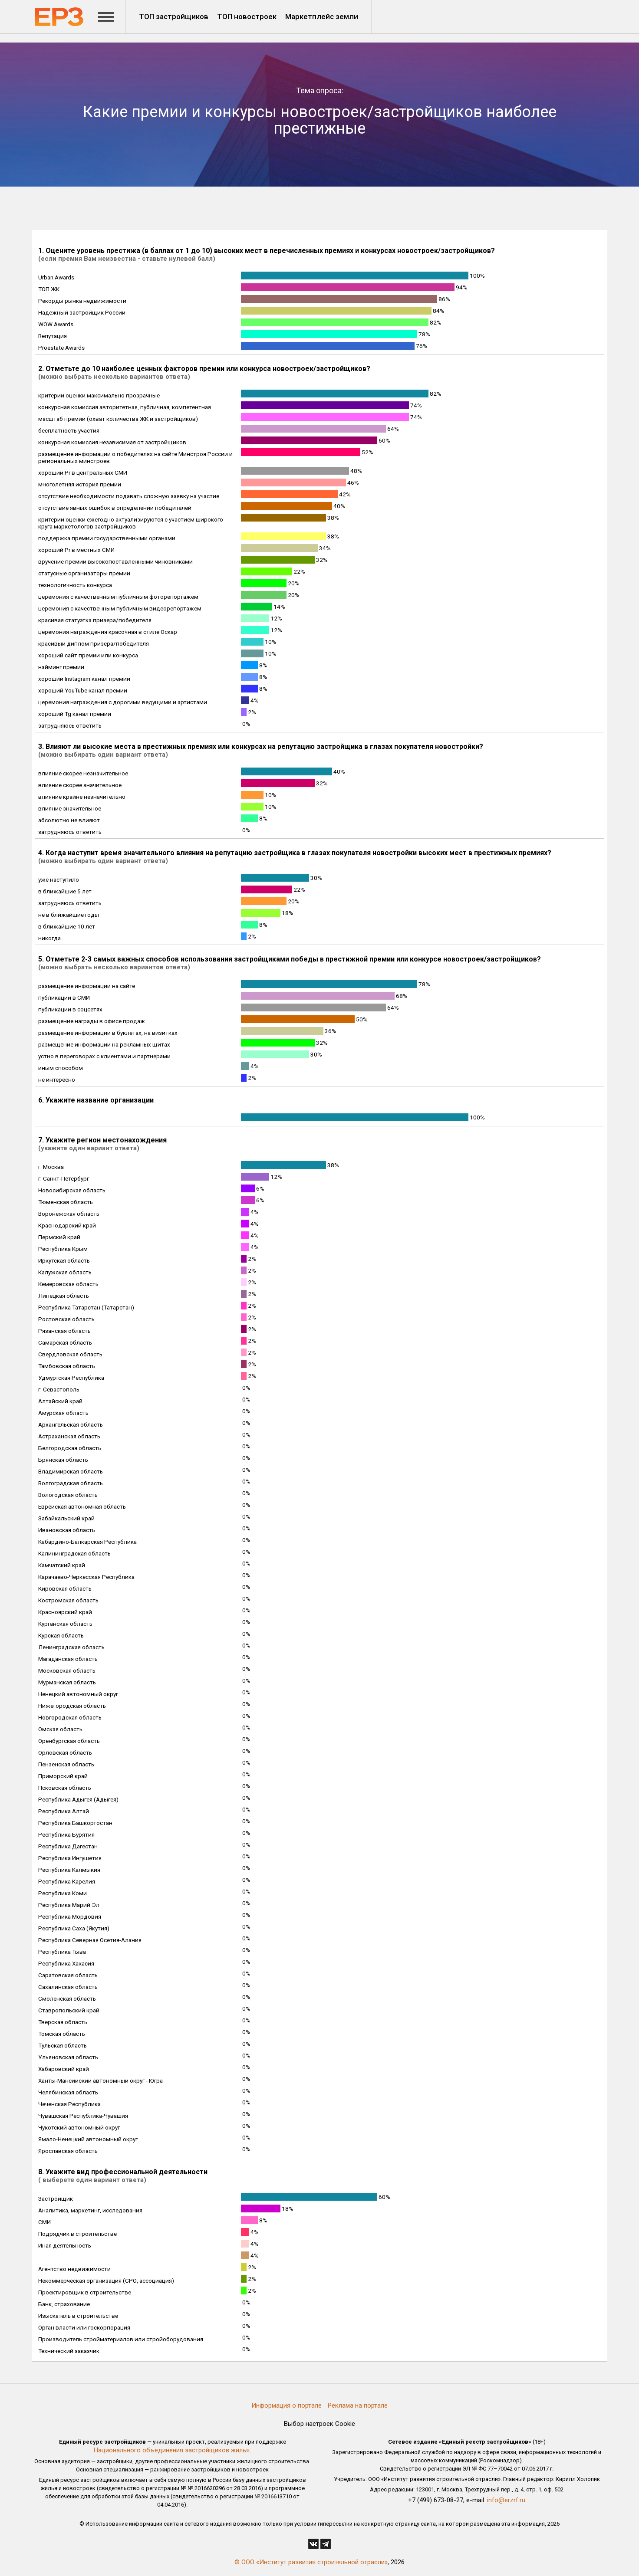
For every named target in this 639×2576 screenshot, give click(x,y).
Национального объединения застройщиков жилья (172, 2450)
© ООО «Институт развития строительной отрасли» (311, 2562)
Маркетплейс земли (321, 16)
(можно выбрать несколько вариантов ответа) (114, 377)
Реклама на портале (358, 2405)
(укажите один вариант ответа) (88, 1148)
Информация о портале (286, 2405)
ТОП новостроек (247, 16)
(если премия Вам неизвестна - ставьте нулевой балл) (126, 259)
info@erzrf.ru (506, 2500)
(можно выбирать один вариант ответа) (103, 754)
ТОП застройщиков (173, 16)
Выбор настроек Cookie (319, 2424)
